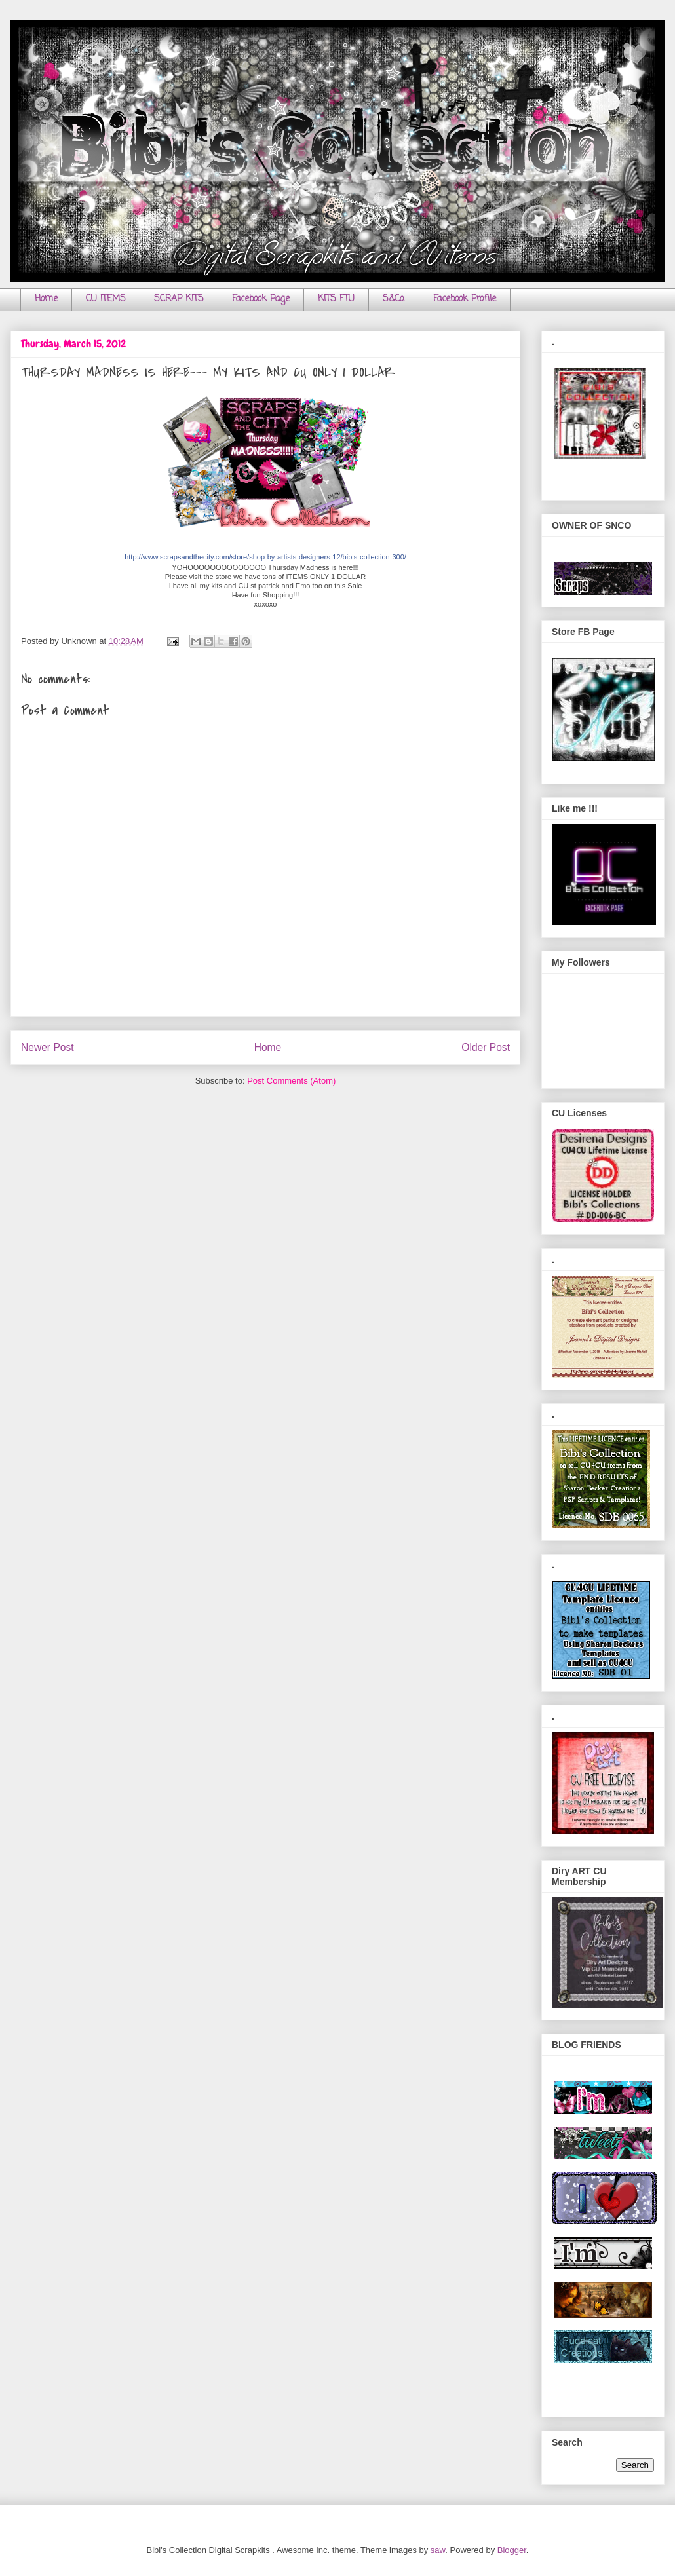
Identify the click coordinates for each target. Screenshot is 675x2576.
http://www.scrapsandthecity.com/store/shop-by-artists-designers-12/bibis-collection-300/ (265, 557)
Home (46, 299)
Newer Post (47, 1047)
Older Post (485, 1047)
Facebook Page (261, 299)
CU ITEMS (106, 299)
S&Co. (394, 299)
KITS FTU (336, 299)
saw (438, 2550)
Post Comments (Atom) (291, 1081)
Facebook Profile (464, 299)
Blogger (511, 2550)
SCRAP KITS (179, 299)
